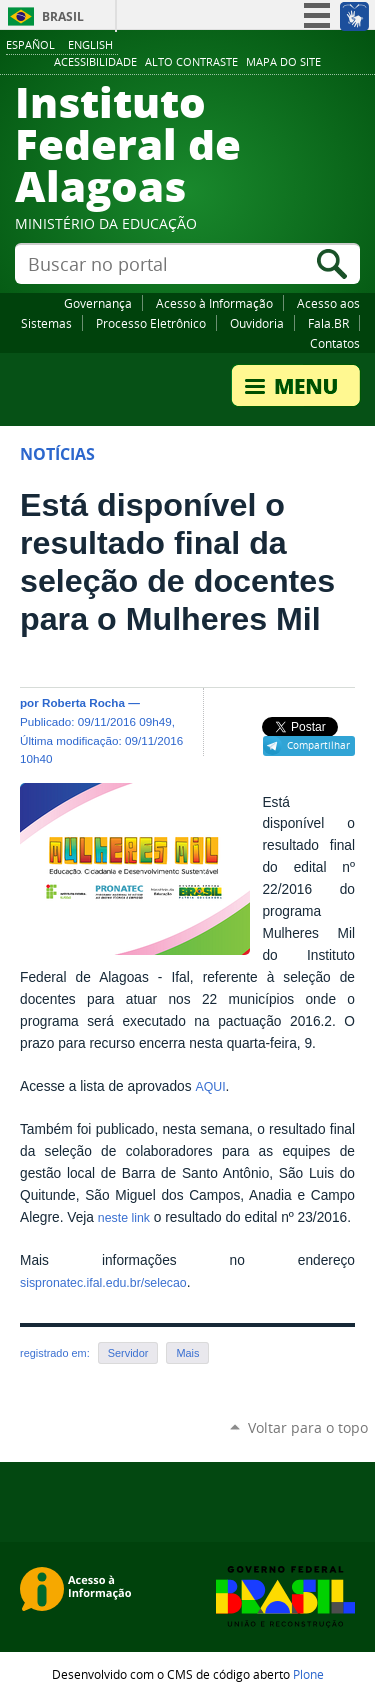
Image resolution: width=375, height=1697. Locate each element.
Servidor (128, 1353)
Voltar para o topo (308, 1427)
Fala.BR (328, 323)
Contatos (335, 343)
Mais (187, 1353)
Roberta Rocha (83, 702)
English (90, 44)
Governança (98, 303)
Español (30, 44)
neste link (124, 1218)
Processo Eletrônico (151, 323)
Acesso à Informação (214, 303)
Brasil (63, 16)
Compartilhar (318, 745)
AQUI (210, 1087)
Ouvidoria (257, 323)
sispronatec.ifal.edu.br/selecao (103, 1283)
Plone (308, 1674)
